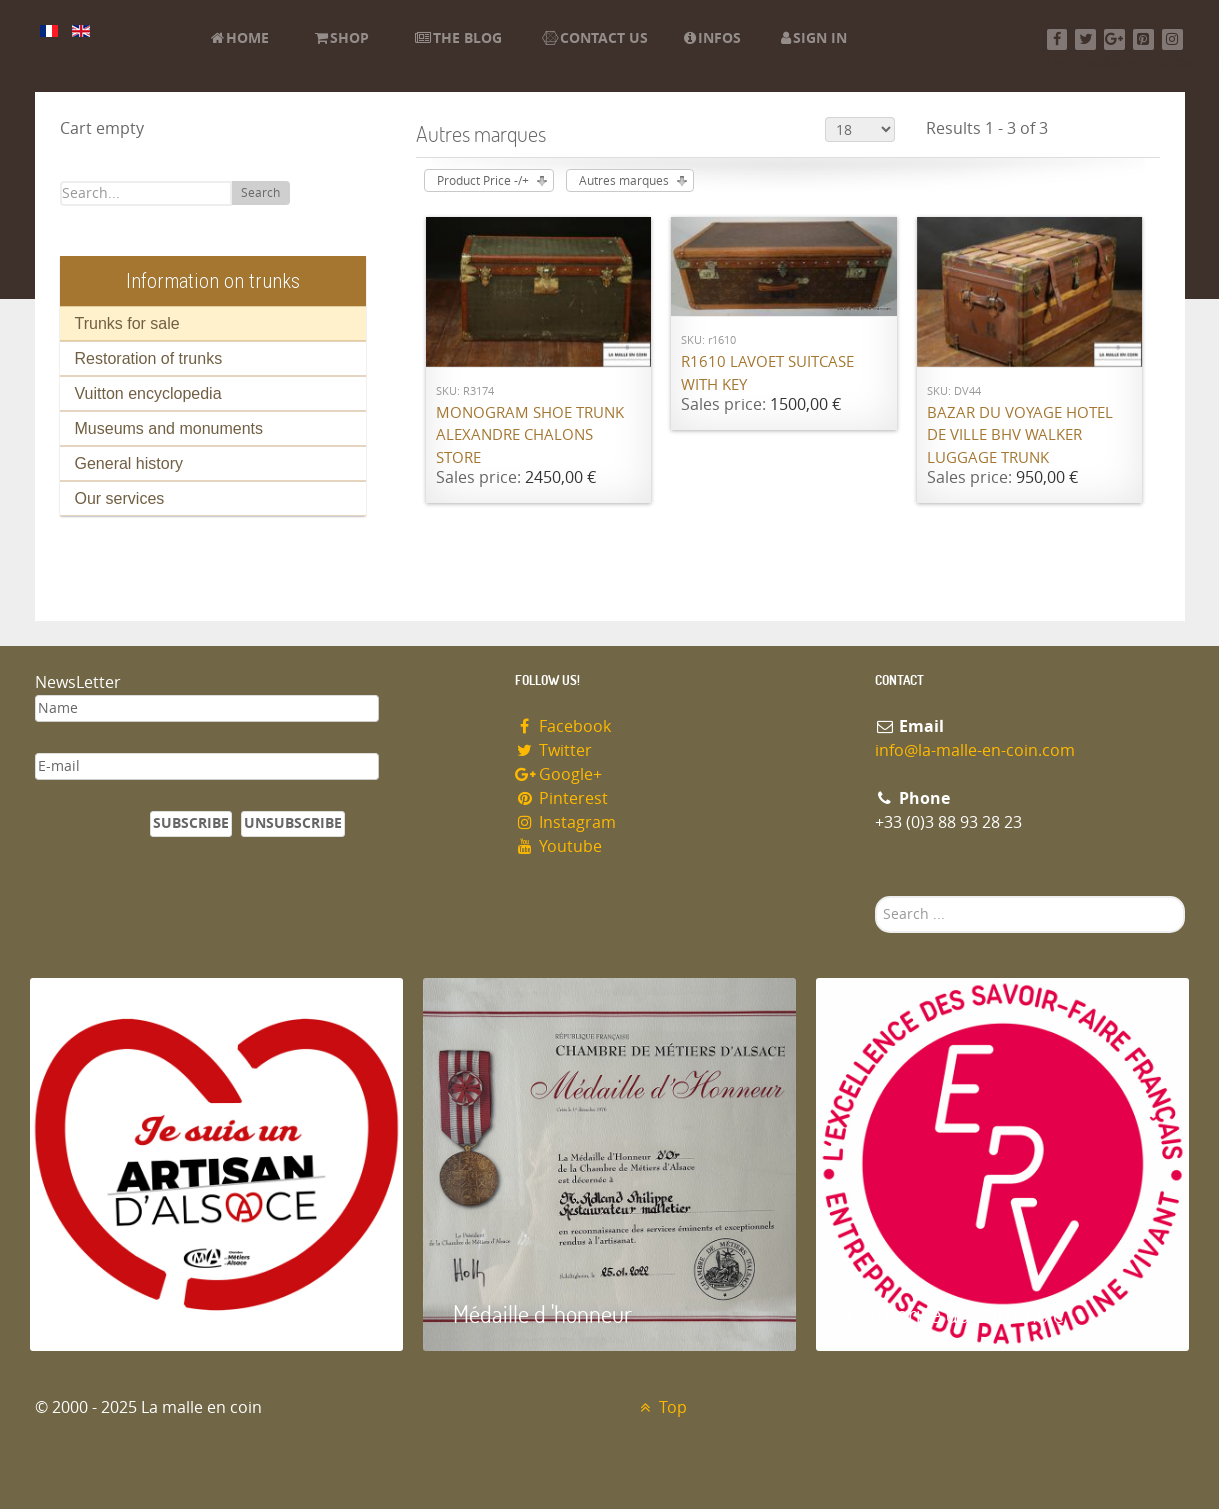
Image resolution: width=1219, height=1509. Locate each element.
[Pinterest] (1143, 39)
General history (129, 463)
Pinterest (562, 798)
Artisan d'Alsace (131, 1313)
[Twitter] (1085, 39)
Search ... (875, 896)
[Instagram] (1172, 39)
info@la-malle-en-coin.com (975, 750)
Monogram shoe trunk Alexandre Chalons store (530, 435)
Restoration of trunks (149, 358)
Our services (120, 498)
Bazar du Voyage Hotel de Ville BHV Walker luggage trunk (1020, 435)
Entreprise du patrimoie (955, 1313)
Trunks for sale (127, 323)
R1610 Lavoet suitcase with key (767, 373)
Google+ (559, 774)
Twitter (554, 750)
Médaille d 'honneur (542, 1313)
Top (661, 1407)
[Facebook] (1057, 39)
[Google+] (1114, 39)
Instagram (566, 822)
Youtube (559, 846)
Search (260, 193)
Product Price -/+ (483, 181)
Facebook (563, 726)
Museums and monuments (169, 428)
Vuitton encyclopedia (148, 393)
